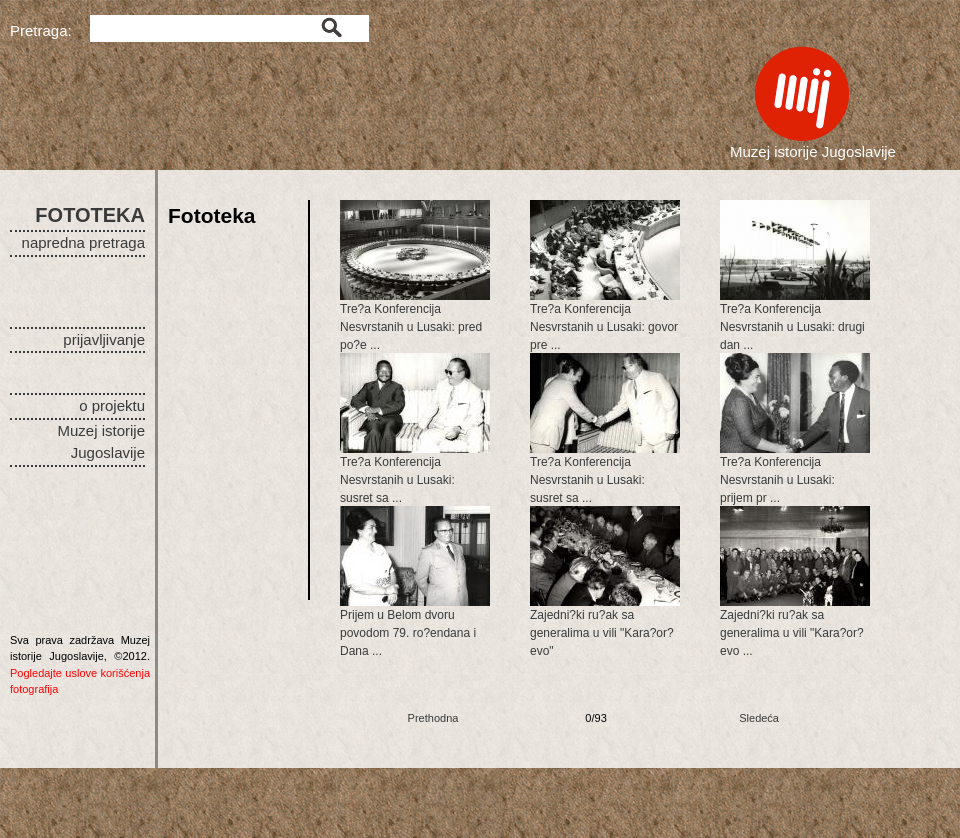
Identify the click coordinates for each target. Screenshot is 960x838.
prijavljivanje (104, 339)
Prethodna (433, 718)
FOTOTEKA (90, 215)
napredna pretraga (83, 242)
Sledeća (759, 718)
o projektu (112, 405)
